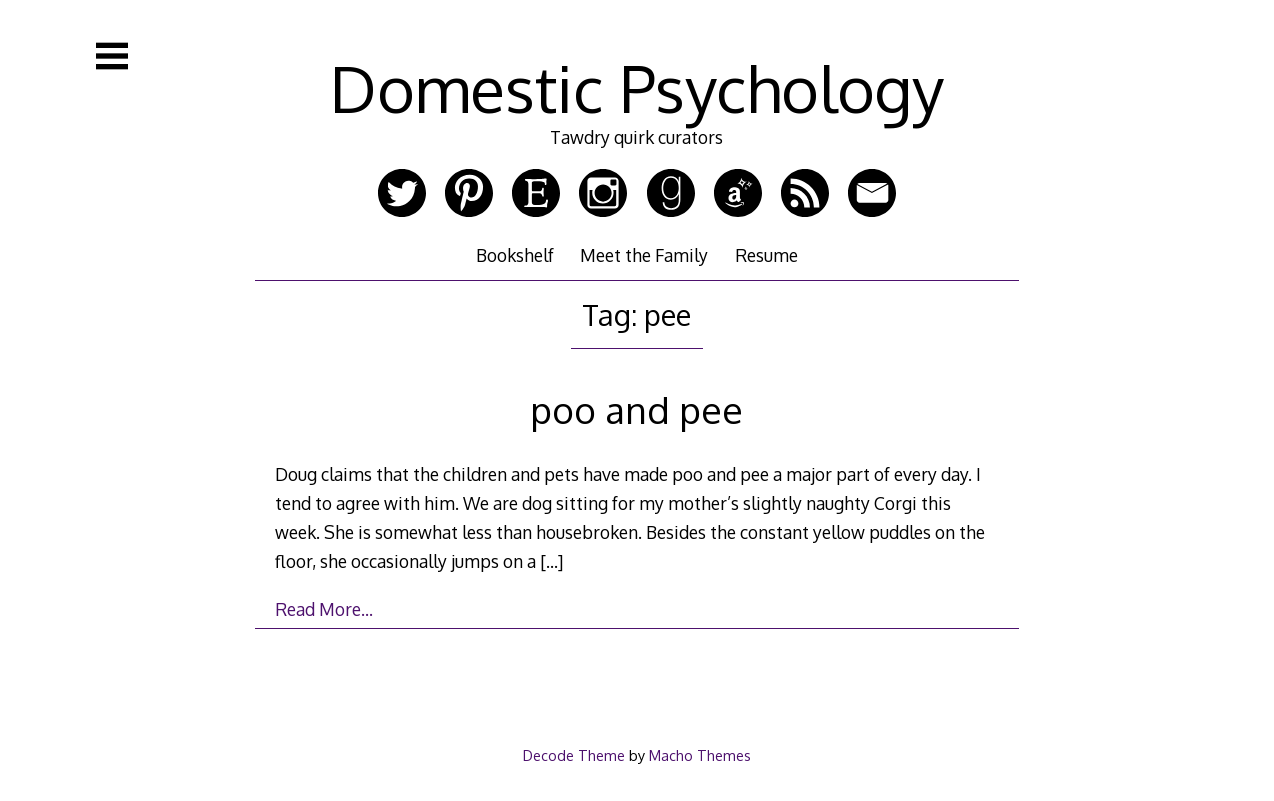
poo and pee (636, 409)
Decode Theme (574, 755)
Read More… (324, 609)
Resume (766, 255)
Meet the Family (644, 255)
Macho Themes (700, 755)
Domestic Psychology (637, 87)
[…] (551, 561)
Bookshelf (515, 255)
